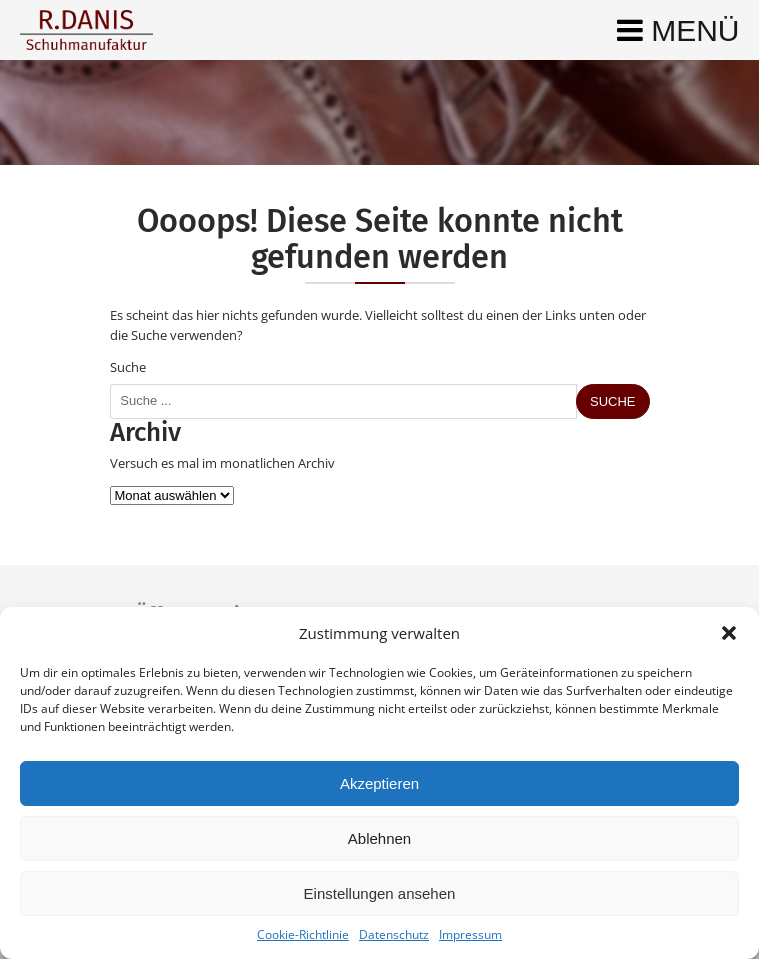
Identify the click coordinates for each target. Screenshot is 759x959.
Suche (128, 367)
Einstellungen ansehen (380, 893)
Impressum (470, 934)
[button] (729, 633)
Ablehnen (379, 838)
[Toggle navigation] (678, 30)
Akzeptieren (379, 783)
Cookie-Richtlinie (303, 934)
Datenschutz (394, 934)
